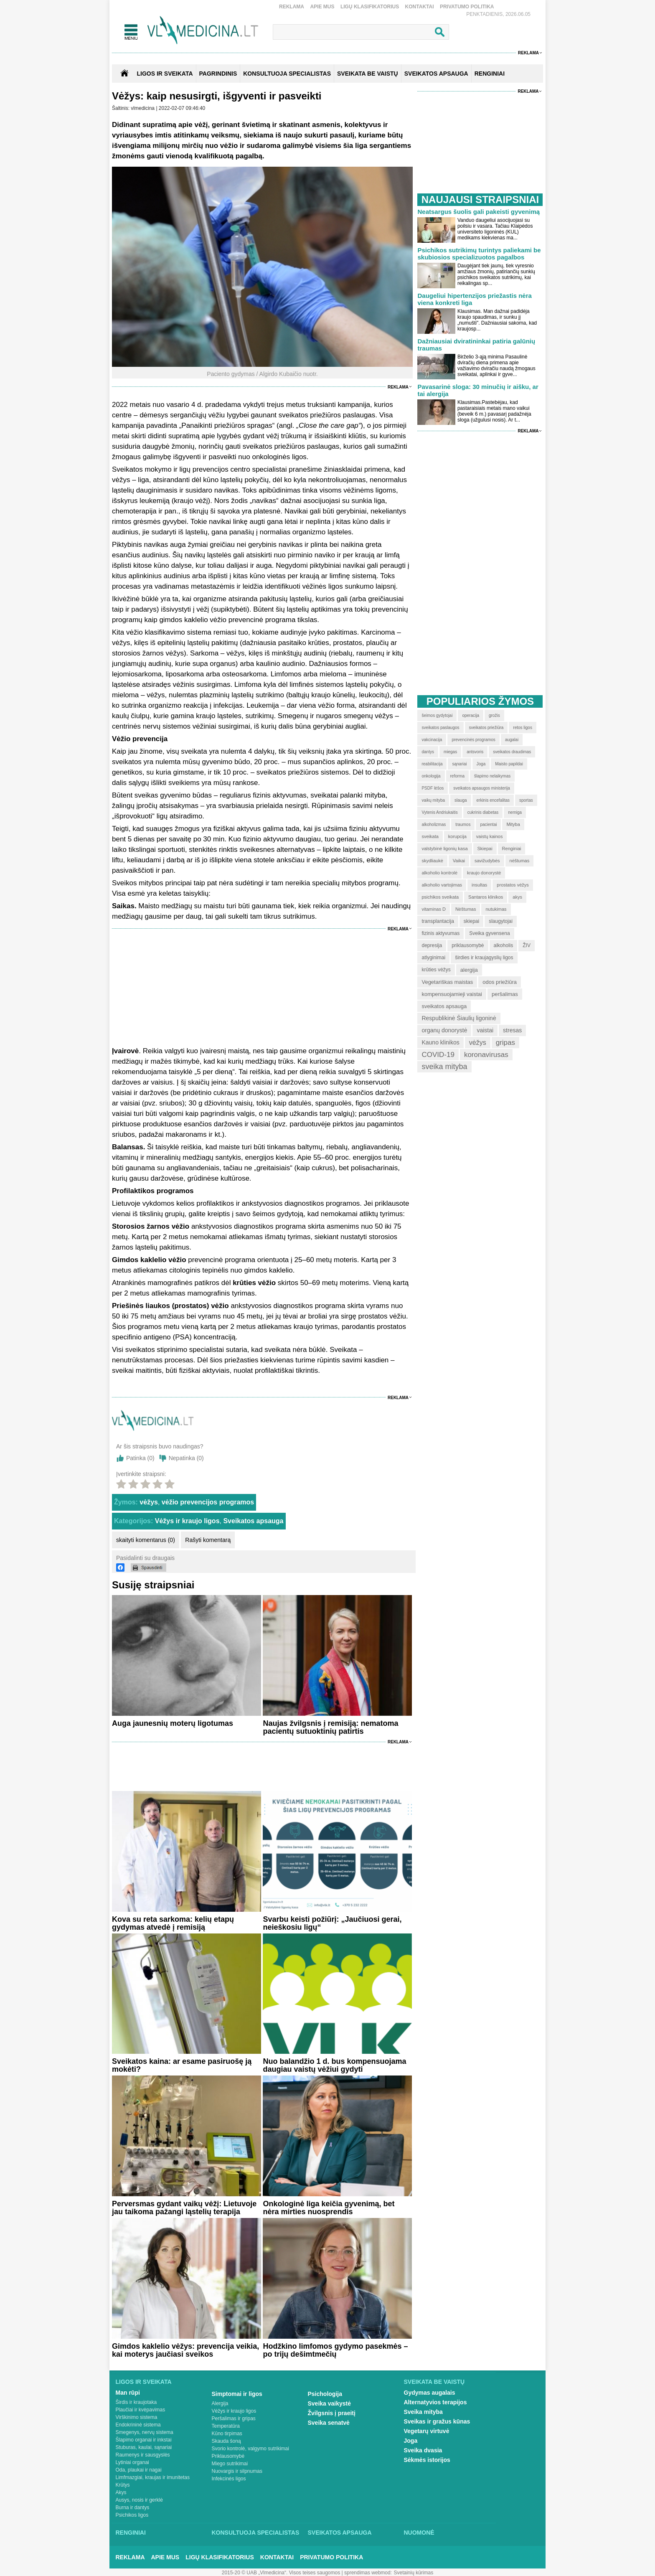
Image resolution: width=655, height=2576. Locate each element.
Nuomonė (419, 2532)
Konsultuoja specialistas (256, 2532)
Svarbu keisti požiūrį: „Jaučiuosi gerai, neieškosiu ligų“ (332, 1923)
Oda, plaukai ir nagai (139, 2470)
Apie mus (322, 7)
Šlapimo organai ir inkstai (144, 2440)
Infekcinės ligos (229, 2479)
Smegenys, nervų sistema (144, 2432)
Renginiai (131, 2532)
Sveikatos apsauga (253, 1520)
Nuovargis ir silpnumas (237, 2471)
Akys (121, 2492)
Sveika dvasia (423, 2450)
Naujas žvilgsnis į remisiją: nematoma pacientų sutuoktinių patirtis (330, 1727)
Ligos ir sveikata (165, 73)
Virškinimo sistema (136, 2417)
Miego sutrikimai (230, 2464)
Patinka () (140, 1458)
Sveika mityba (423, 2411)
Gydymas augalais (429, 2392)
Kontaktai (419, 7)
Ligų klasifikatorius (369, 7)
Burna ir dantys (133, 2507)
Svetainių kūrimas (414, 2573)
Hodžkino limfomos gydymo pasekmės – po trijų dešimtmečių (335, 2350)
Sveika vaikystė (329, 2403)
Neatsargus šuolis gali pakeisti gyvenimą (478, 211)
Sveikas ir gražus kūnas (437, 2421)
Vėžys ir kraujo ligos (187, 1520)
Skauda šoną (226, 2441)
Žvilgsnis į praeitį (331, 2413)
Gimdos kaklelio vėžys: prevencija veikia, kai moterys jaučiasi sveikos (185, 2350)
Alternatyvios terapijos (435, 2402)
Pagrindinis (218, 73)
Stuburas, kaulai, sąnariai (144, 2447)
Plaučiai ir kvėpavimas (140, 2410)
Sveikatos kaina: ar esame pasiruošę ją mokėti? (181, 2065)
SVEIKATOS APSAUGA (436, 73)
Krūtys (123, 2485)
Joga (411, 2440)
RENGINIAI (490, 73)
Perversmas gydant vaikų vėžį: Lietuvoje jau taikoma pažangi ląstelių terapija (184, 2208)
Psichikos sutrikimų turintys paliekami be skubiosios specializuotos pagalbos (479, 253)
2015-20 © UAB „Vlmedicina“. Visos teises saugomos (281, 2573)
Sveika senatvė (329, 2422)
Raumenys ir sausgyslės (143, 2455)
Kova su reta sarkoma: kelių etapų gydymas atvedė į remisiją (173, 1923)
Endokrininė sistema (138, 2425)
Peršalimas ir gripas (234, 2418)
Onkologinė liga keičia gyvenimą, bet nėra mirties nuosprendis (328, 2208)
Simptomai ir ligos (237, 2394)
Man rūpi (128, 2392)
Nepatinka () (186, 1458)
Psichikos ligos (132, 2515)
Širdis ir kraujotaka (136, 2402)
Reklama (291, 7)
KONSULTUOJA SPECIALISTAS (287, 73)
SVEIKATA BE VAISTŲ (367, 73)
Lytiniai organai (132, 2462)
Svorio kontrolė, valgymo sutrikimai (250, 2449)
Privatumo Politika (467, 7)
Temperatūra (226, 2426)
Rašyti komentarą (208, 1540)
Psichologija (325, 2394)
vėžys (149, 1502)
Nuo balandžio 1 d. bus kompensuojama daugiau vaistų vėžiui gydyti (334, 2065)
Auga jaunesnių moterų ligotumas (172, 1723)
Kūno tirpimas (227, 2433)
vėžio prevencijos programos (208, 1502)
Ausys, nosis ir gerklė (139, 2500)
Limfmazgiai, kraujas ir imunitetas (153, 2477)
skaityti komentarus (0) (145, 1540)
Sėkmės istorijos (427, 2460)
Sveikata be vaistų (434, 2381)
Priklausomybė (228, 2456)
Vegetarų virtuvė (426, 2431)
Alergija (220, 2403)
